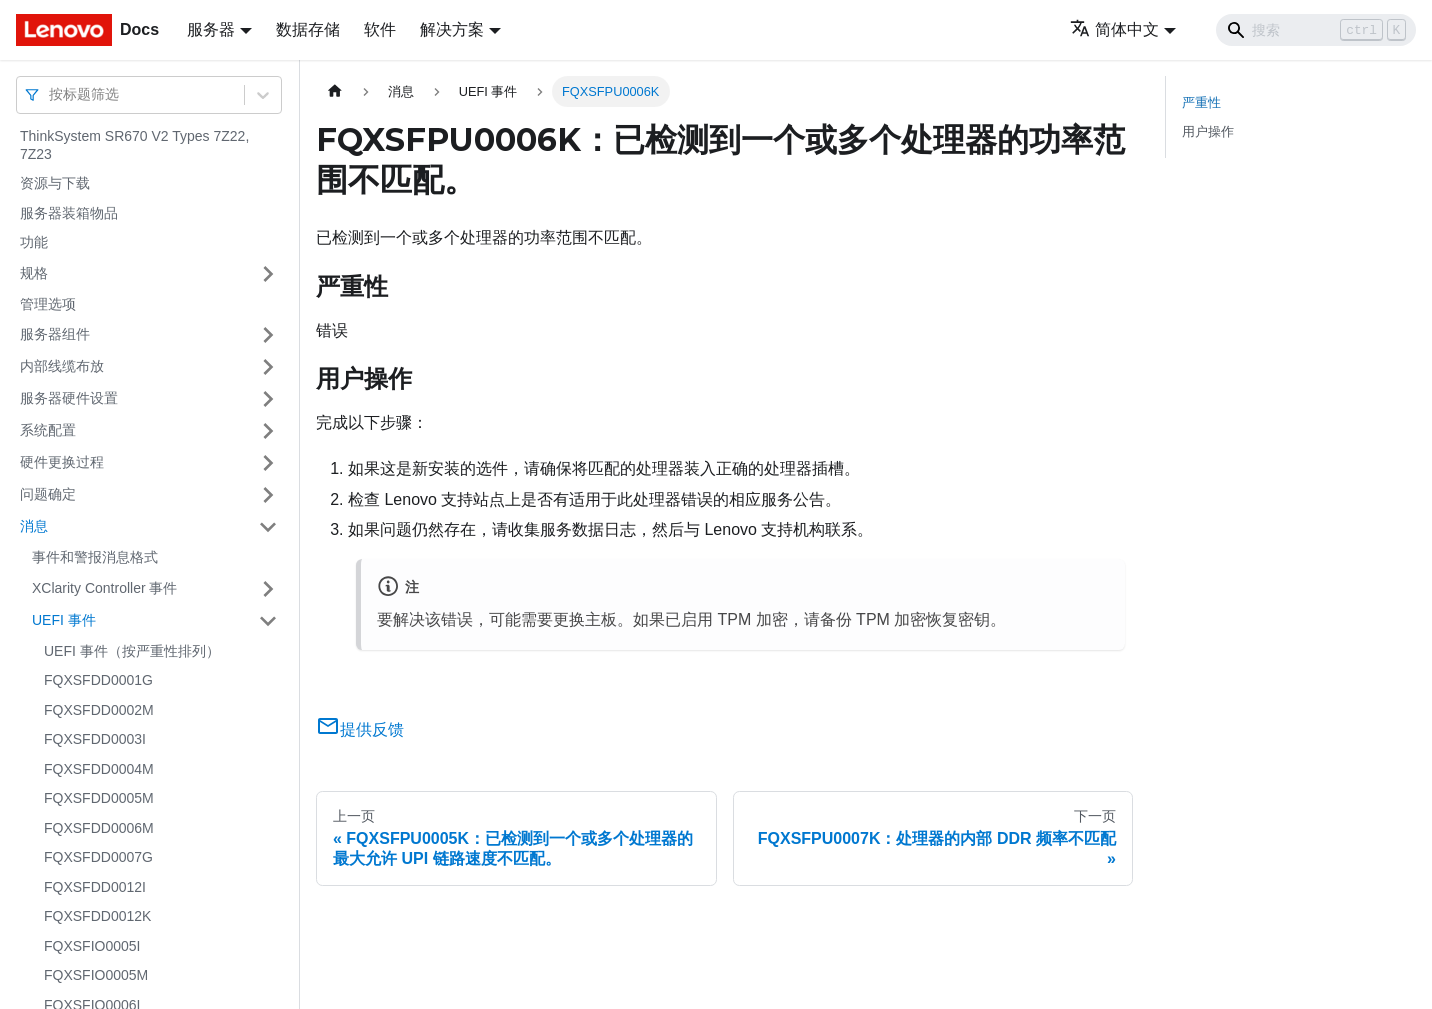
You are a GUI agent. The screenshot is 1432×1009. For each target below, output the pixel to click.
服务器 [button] (211, 29)
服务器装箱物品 (69, 213)
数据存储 (308, 29)
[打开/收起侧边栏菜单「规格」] (268, 274)
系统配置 (48, 430)
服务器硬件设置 (69, 398)
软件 (380, 29)
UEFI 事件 (64, 620)
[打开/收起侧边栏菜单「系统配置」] (268, 431)
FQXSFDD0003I (95, 739)
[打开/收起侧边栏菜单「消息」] (268, 527)
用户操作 (1208, 131)
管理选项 (48, 304)
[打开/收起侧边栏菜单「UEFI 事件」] (268, 621)
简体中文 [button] (1114, 29)
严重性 (1201, 102)
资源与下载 (55, 183)
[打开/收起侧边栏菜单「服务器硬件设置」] (268, 399)
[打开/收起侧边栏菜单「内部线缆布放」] (268, 367)
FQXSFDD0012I (95, 887)
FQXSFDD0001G (98, 680)
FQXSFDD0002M (99, 710)
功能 (34, 242)
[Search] (1316, 30)
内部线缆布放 (62, 366)
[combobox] (51, 94)
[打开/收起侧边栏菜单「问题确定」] (268, 495)
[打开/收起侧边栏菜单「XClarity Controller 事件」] (268, 589)
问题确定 (48, 494)
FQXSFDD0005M (99, 798)
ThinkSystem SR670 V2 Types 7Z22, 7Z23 (134, 145)
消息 (34, 526)
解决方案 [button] (452, 29)
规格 (34, 273)
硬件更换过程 (62, 462)
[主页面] (335, 91)
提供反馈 (360, 729)
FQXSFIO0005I (92, 946)
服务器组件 (55, 334)
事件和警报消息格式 (95, 557)
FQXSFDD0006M (99, 828)
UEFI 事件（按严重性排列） (132, 651)
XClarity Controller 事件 (104, 588)
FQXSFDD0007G (98, 857)
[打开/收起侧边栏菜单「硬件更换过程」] (268, 463)
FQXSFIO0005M (96, 975)
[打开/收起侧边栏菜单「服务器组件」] (268, 335)
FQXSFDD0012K (97, 916)
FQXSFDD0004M (99, 769)
